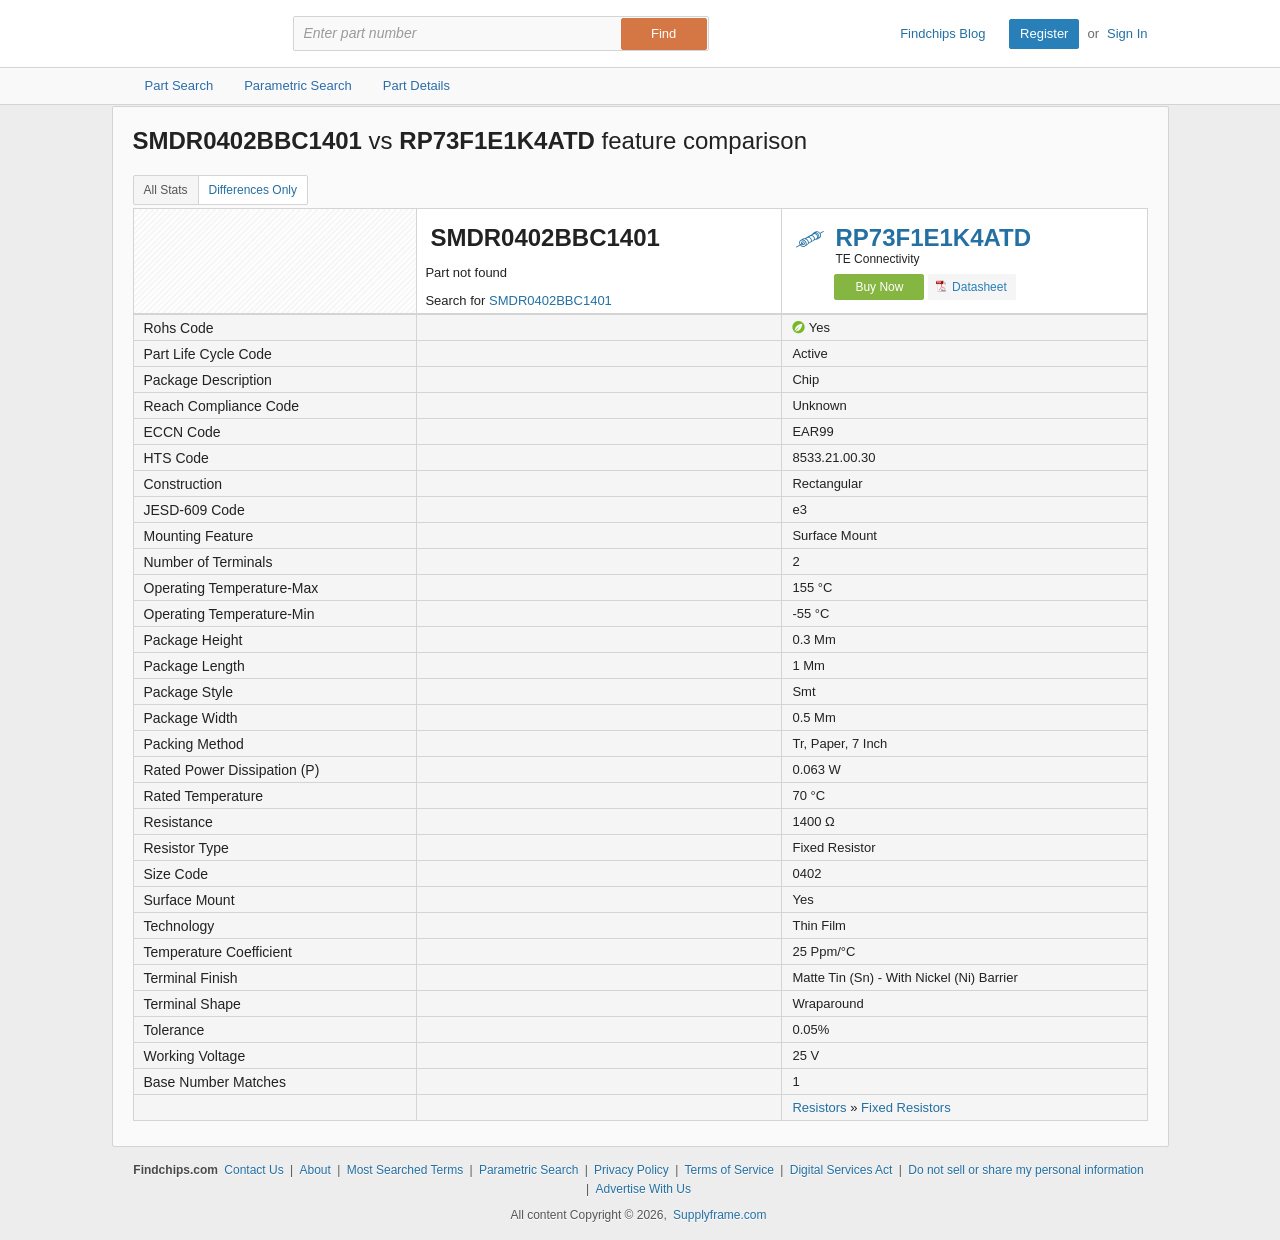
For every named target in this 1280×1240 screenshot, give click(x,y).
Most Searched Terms (405, 1170)
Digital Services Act (841, 1170)
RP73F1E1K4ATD (933, 237)
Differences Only (253, 190)
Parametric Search (528, 1170)
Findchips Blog (942, 33)
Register (1044, 33)
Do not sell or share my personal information (1025, 1170)
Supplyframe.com (719, 1215)
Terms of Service (729, 1170)
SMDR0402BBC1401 (550, 300)
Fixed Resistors (906, 1107)
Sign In (1127, 33)
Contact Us (253, 1170)
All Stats (166, 190)
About (314, 1170)
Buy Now (879, 287)
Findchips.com (198, 34)
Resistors (819, 1107)
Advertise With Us (643, 1189)
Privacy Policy (631, 1170)
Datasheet (971, 286)
